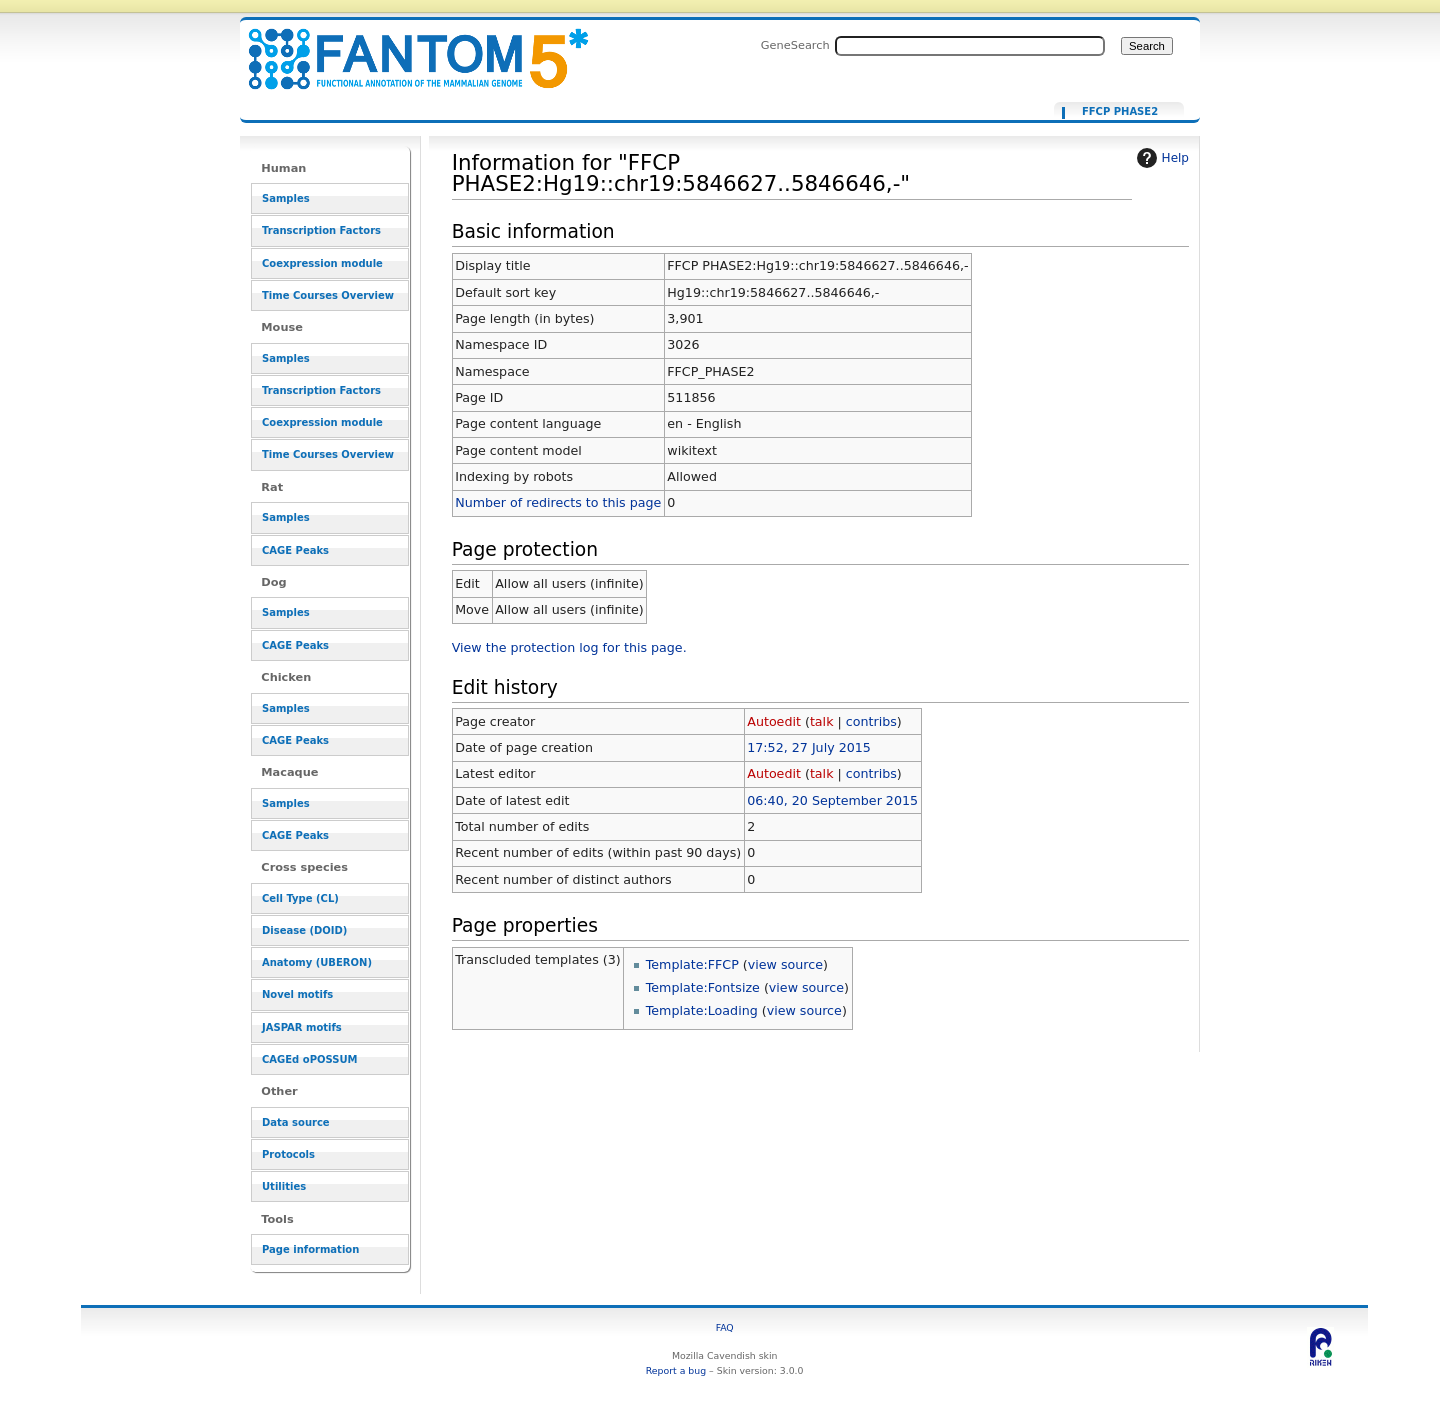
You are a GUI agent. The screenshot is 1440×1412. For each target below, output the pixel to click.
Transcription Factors (321, 230)
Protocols (288, 1154)
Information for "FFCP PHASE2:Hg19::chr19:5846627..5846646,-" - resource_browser (406, 47)
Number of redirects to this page (558, 502)
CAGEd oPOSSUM (309, 1059)
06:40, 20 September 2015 (832, 800)
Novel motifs (297, 994)
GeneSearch (795, 45)
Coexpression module (322, 263)
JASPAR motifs (302, 1027)
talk (822, 721)
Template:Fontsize (703, 987)
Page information (310, 1249)
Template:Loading (702, 1010)
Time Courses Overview (328, 295)
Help (1160, 158)
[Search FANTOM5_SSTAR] (970, 46)
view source (785, 964)
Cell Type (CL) (300, 898)
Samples (286, 198)
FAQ (725, 1327)
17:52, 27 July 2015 (809, 747)
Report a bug (676, 1370)
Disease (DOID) (304, 930)
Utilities (284, 1186)
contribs (871, 721)
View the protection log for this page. (569, 647)
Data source (296, 1122)
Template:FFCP (692, 964)
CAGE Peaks (295, 550)
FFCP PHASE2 (1120, 112)
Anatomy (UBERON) (317, 962)
